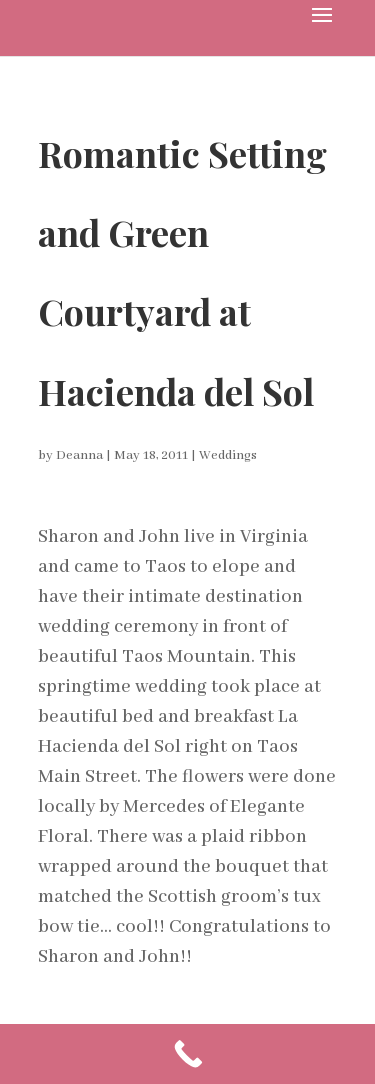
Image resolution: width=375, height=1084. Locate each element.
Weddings (228, 455)
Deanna (79, 455)
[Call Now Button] (187, 1054)
